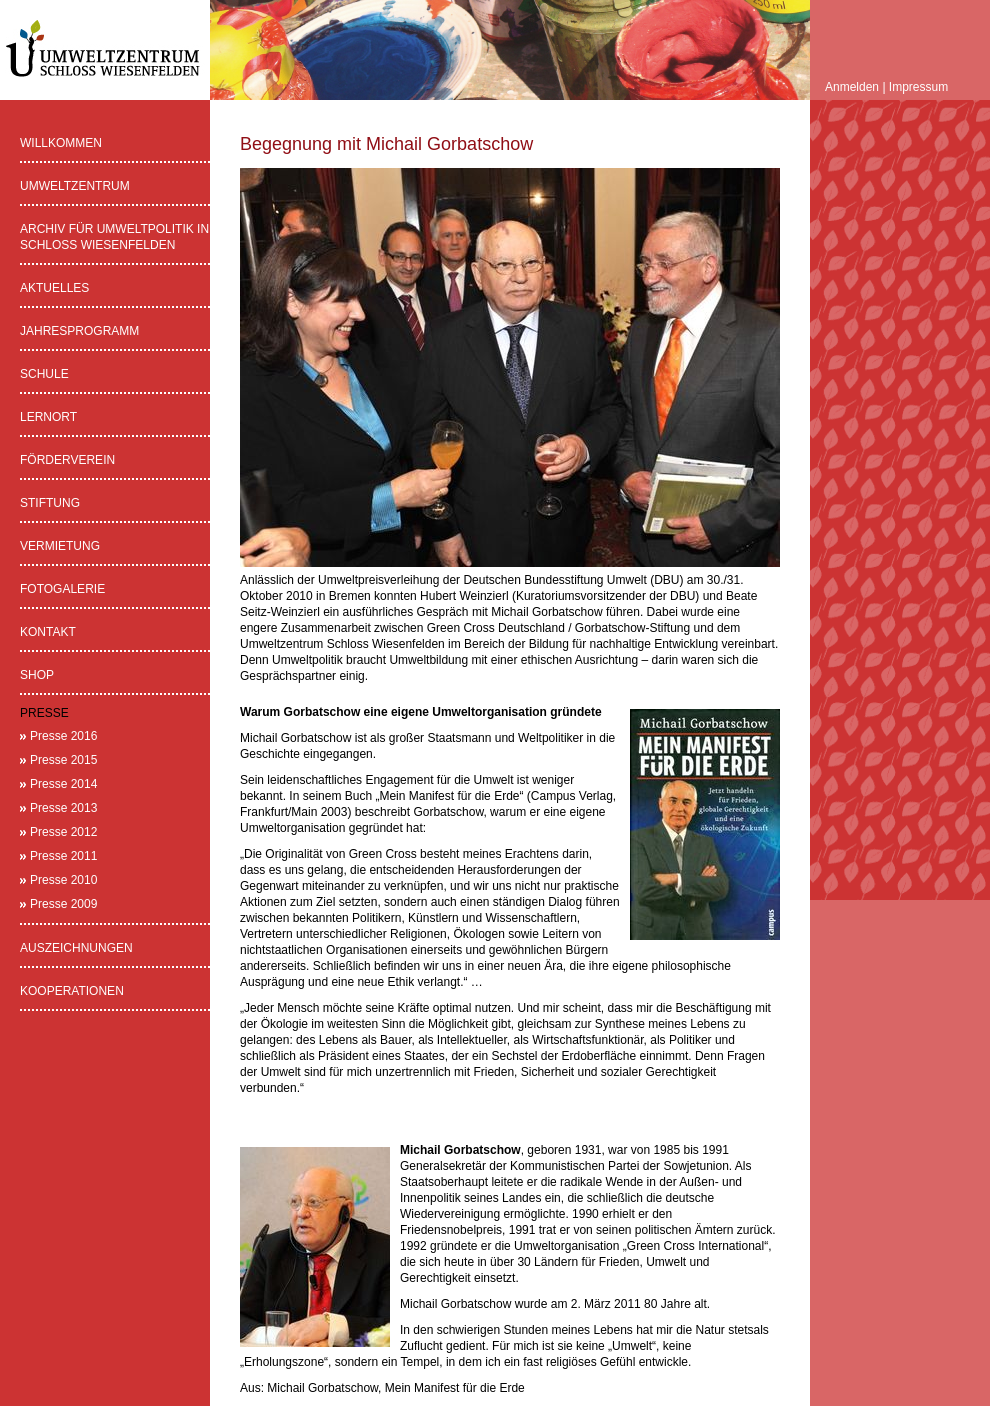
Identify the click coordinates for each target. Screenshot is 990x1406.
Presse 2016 (63, 736)
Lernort (48, 417)
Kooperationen (72, 991)
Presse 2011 (63, 856)
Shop (37, 675)
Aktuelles (54, 288)
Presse (44, 713)
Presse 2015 (63, 760)
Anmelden (852, 87)
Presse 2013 (63, 808)
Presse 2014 (63, 784)
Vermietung (60, 546)
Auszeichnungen (76, 948)
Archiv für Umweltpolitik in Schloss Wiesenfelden (114, 237)
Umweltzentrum (75, 186)
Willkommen (61, 143)
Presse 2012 (63, 832)
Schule (44, 374)
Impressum (918, 87)
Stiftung (50, 503)
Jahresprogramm (79, 331)
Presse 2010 (63, 880)
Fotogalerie (62, 589)
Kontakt (48, 632)
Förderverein (67, 460)
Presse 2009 (63, 904)
